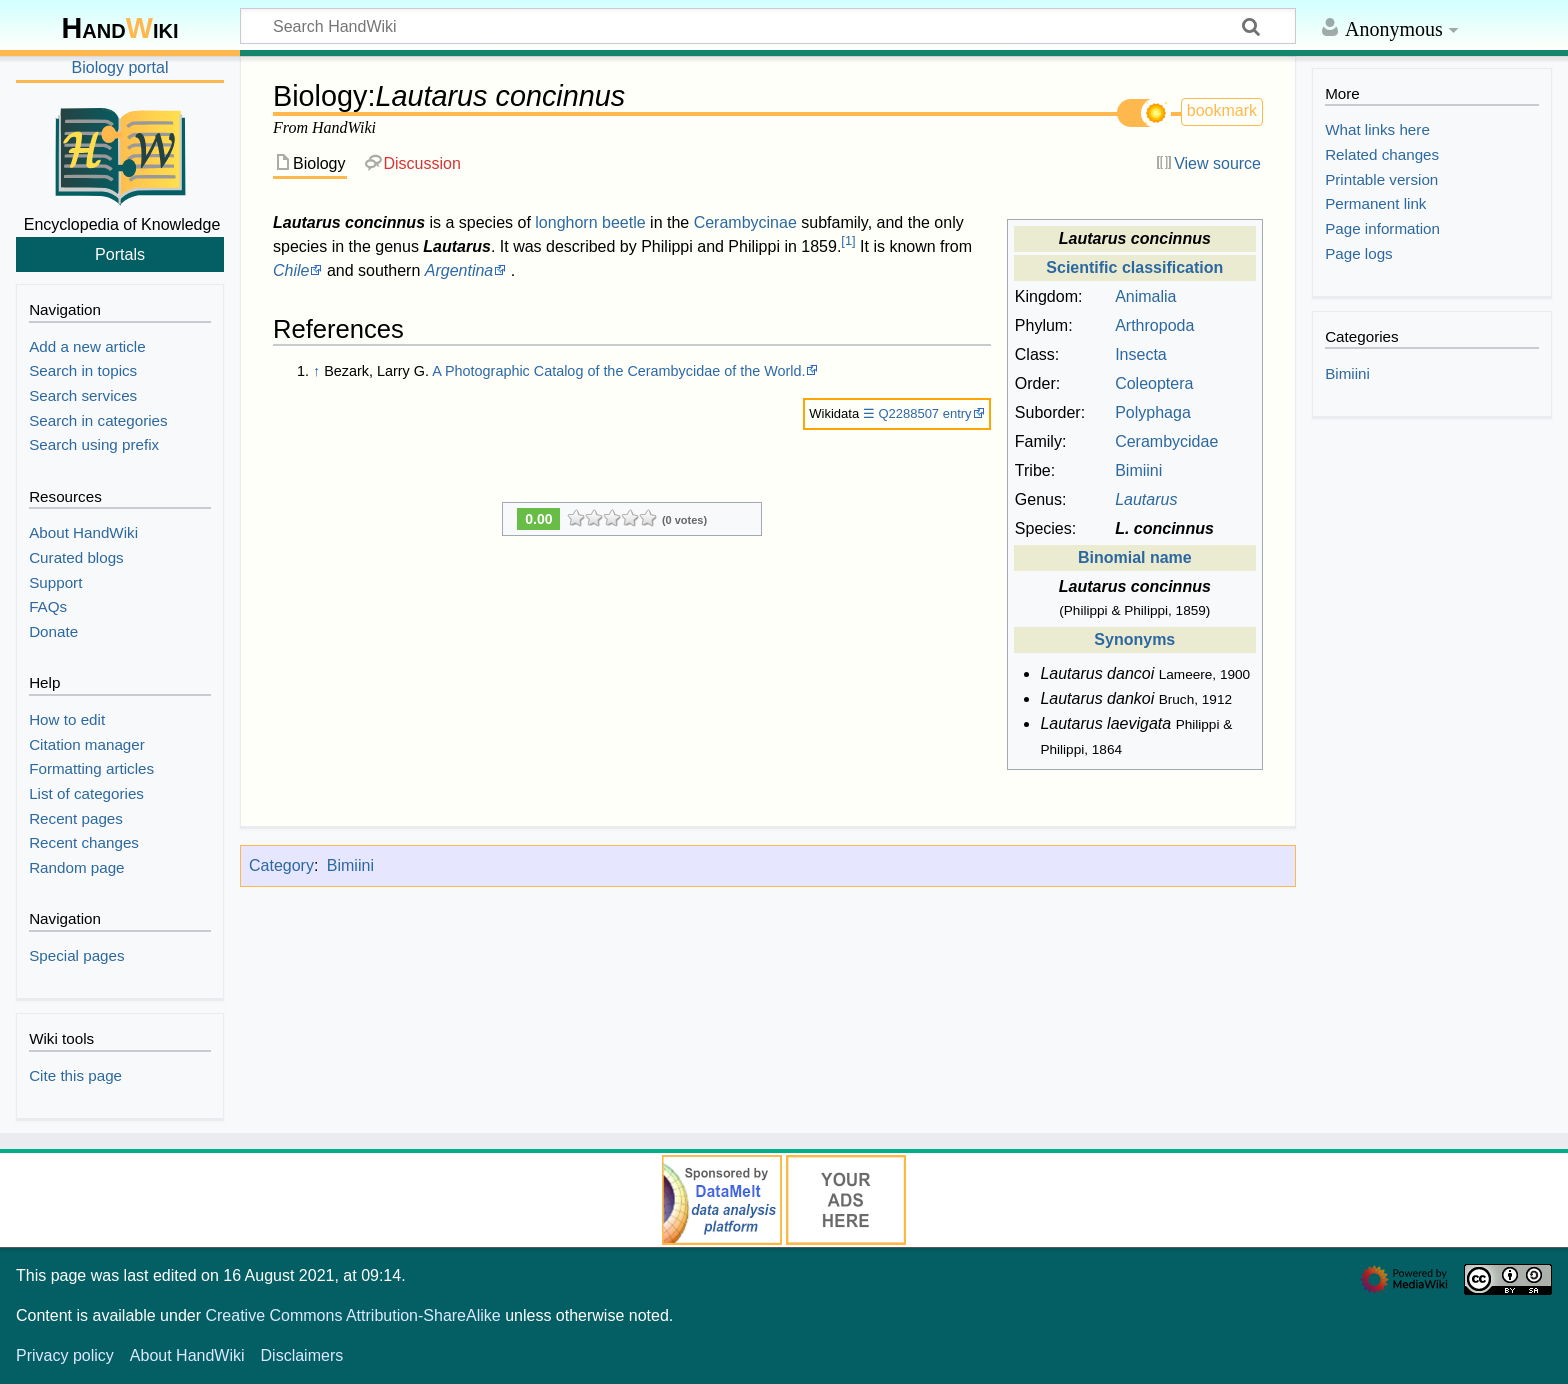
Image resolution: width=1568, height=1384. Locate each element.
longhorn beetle (590, 222)
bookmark (1222, 110)
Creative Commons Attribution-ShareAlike (352, 1315)
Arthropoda (1154, 325)
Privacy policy (65, 1355)
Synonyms (1134, 639)
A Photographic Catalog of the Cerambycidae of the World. (618, 371)
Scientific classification (1134, 267)
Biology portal (120, 67)
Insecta (1141, 354)
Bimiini (1138, 470)
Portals (120, 254)
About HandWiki (187, 1355)
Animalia (1145, 296)
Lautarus (1146, 499)
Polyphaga (1153, 412)
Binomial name (1135, 557)
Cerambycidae (1166, 441)
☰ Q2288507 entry (917, 413)
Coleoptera (1154, 383)
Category (281, 865)
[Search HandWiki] (768, 26)
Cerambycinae (745, 222)
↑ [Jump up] (316, 371)
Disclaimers (302, 1355)
